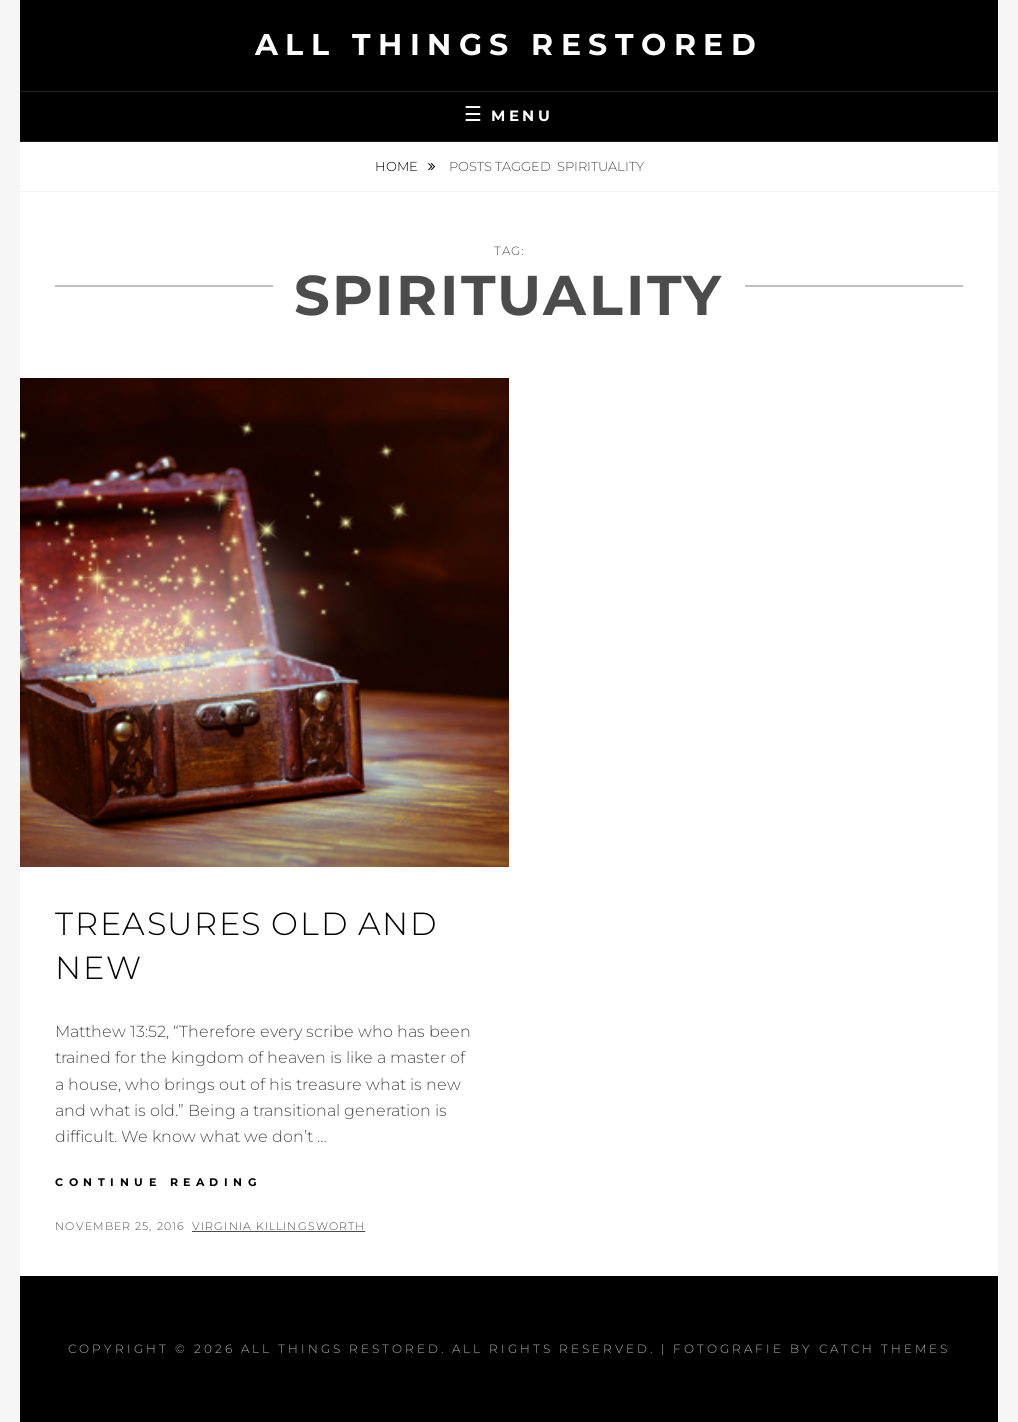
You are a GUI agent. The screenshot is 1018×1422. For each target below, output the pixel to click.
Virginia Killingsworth (278, 1226)
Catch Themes (884, 1348)
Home (398, 166)
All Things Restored (509, 44)
